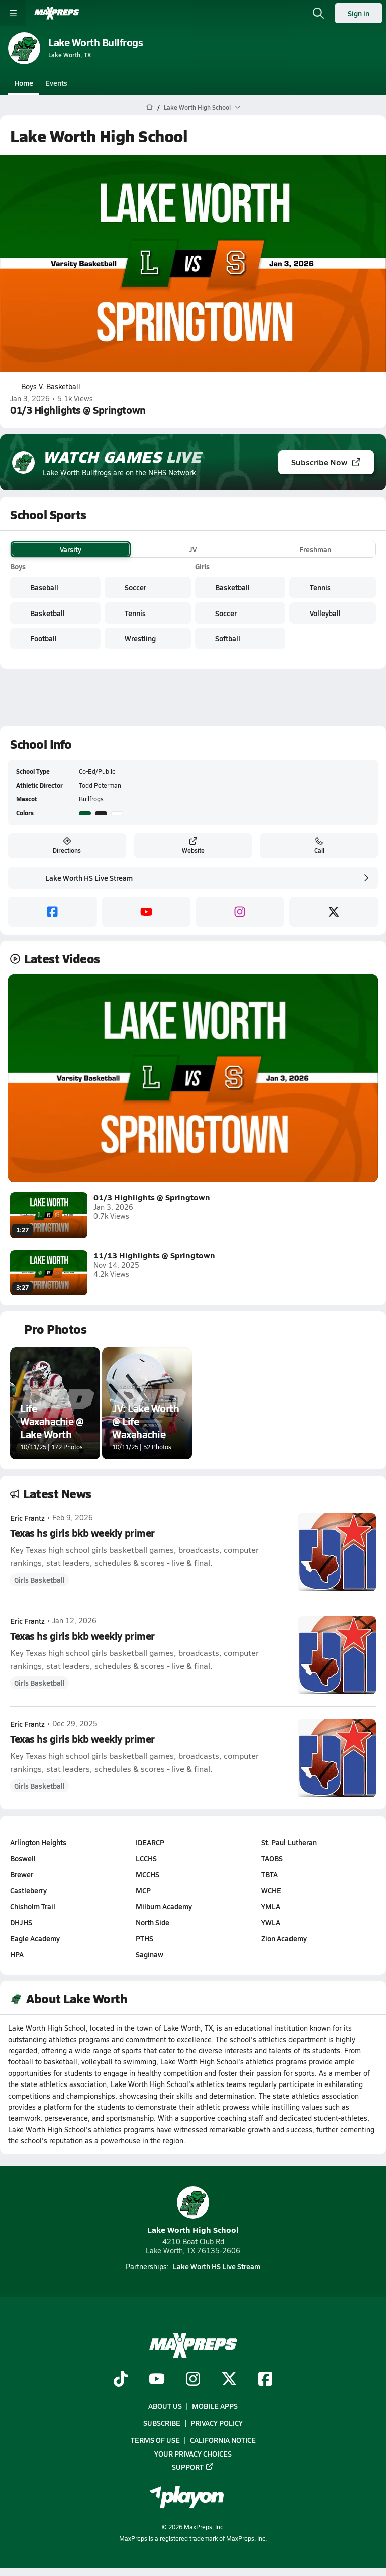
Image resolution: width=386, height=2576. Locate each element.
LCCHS (146, 1858)
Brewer (21, 1874)
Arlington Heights (38, 1842)
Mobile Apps (215, 2406)
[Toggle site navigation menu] (13, 13)
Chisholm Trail (32, 1906)
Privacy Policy (216, 2423)
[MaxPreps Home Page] (149, 107)
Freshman (315, 549)
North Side (152, 1922)
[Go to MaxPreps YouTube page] (157, 2380)
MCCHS (147, 1874)
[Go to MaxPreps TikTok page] (121, 2380)
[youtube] (146, 912)
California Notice (223, 2440)
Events (56, 83)
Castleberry (28, 1890)
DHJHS (21, 1922)
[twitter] (334, 912)
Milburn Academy (164, 1906)
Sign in (358, 13)
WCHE (271, 1890)
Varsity (71, 549)
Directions (67, 845)
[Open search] (318, 13)
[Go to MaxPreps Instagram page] (193, 2380)
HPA (17, 1954)
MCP (143, 1890)
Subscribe (161, 2423)
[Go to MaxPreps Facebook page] (265, 2380)
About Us (165, 2406)
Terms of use (155, 2440)
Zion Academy (284, 1938)
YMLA (270, 1906)
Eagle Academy (35, 1938)
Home (23, 83)
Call (319, 845)
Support (193, 2466)
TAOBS (272, 1858)
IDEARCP (150, 1842)
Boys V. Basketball (45, 386)
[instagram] (240, 912)
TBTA (269, 1874)
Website (193, 845)
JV (193, 549)
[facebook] (52, 912)
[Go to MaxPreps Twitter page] (229, 2380)
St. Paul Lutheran (289, 1842)
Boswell (23, 1858)
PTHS (144, 1938)
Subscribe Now (326, 462)
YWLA (270, 1922)
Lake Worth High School (193, 2210)
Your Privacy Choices (193, 2453)
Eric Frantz (27, 1518)
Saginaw (149, 1954)
